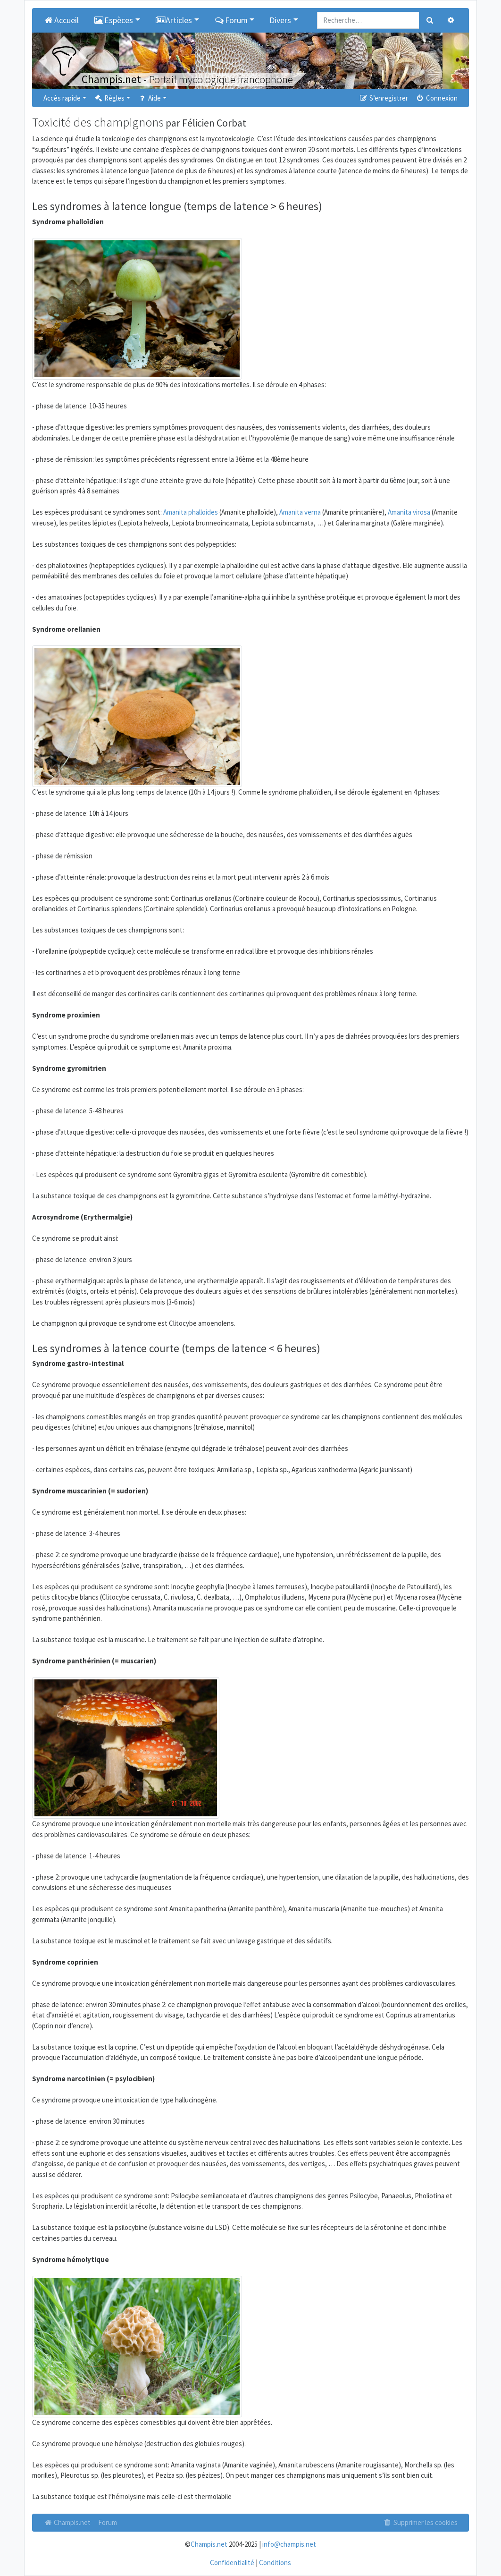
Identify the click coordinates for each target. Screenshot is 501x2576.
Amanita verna (300, 512)
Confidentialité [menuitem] (232, 2562)
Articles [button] (173, 20)
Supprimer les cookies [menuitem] (420, 2522)
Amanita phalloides (190, 512)
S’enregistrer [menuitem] (383, 97)
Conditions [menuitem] (275, 2562)
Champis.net (67, 2522)
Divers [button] (280, 20)
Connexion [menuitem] (437, 97)
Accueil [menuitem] (61, 20)
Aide (149, 97)
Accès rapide (62, 97)
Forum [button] (231, 20)
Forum (107, 2522)
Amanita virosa (409, 512)
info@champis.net (289, 2544)
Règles (109, 97)
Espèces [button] (114, 20)
